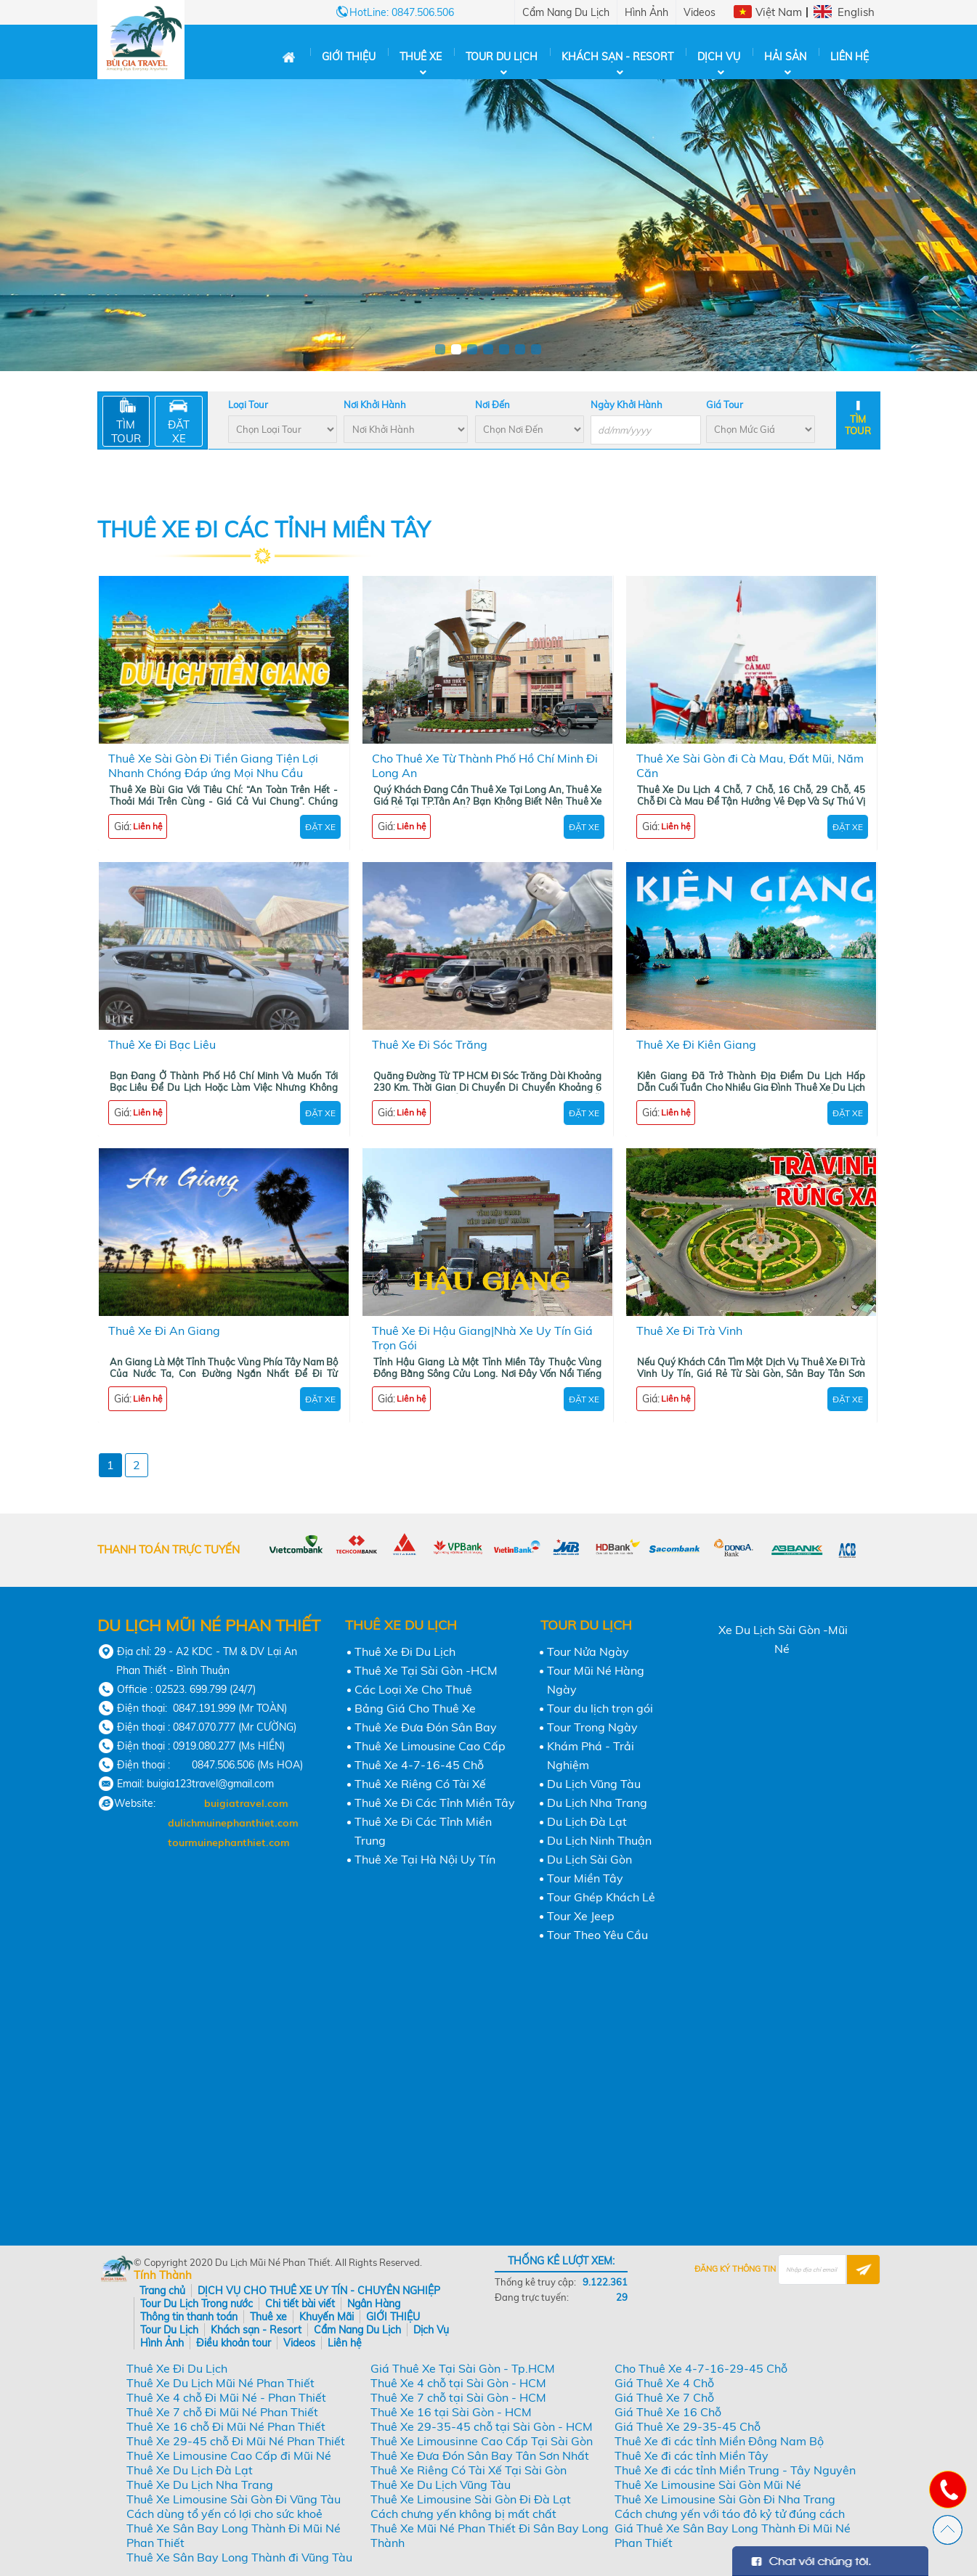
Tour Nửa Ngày (588, 1651)
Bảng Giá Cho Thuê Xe (415, 1708)
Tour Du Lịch (502, 56)
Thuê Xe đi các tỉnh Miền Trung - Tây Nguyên (735, 2470)
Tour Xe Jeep (581, 1916)
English (856, 12)
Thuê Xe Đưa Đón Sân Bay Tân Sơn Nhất (479, 2455)
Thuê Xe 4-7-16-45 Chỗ (419, 1765)
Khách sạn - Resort (617, 56)
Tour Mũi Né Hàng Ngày (595, 1680)
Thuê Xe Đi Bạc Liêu (162, 1044)
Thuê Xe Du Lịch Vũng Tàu (440, 2484)
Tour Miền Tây (585, 1878)
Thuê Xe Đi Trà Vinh (689, 1330)
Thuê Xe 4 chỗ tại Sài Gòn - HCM (458, 2383)
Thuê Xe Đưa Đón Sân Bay (425, 1727)
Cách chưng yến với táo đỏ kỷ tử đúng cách (730, 2513)
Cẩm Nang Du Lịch (565, 12)
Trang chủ (162, 2290)
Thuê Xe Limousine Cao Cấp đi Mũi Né (228, 2455)
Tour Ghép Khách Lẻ (601, 1897)
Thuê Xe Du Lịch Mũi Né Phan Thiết (220, 2383)
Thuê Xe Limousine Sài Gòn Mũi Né (708, 2484)
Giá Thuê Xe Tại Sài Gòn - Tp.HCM (462, 2368)
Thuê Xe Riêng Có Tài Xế (420, 1783)
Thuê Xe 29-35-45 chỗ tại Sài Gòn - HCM (481, 2426)
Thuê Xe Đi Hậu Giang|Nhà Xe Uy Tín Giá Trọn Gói (482, 1337)
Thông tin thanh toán (189, 2316)
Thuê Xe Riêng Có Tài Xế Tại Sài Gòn (468, 2470)
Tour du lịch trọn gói (600, 1708)
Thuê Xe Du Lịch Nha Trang (199, 2484)
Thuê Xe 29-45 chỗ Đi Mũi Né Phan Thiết (235, 2441)
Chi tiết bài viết (300, 2303)
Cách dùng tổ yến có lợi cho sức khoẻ (224, 2513)
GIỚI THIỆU (349, 56)
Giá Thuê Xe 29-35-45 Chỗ (688, 2426)
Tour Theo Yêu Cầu (597, 1934)
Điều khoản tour (233, 2342)
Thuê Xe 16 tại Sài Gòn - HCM (451, 2412)
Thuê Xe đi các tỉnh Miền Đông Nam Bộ (719, 2441)
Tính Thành (163, 2275)
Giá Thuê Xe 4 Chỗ (664, 2383)
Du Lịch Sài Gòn (589, 1859)
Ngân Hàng (373, 2303)
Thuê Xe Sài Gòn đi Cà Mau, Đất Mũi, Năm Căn (750, 765)
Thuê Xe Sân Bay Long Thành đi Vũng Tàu (239, 2557)
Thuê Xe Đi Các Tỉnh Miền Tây (434, 1802)
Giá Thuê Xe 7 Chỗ (664, 2397)
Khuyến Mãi (326, 2316)
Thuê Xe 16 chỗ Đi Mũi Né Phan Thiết (225, 2426)
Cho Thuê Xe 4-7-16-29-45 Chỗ (701, 2368)
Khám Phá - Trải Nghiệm (590, 1755)
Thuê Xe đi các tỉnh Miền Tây (692, 2455)
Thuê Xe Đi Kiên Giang (696, 1044)
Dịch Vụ (718, 56)
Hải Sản (785, 56)
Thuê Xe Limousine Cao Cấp (430, 1746)
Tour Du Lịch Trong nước (196, 2303)
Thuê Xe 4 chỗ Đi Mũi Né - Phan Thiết (226, 2397)
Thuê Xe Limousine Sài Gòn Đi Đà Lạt (470, 2499)
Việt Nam (778, 12)
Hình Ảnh (646, 12)
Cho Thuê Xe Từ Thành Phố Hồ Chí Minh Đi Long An (485, 765)
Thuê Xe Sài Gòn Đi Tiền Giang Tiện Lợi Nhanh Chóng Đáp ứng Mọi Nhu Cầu (213, 765)
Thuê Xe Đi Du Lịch (404, 1651)
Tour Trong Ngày (592, 1727)
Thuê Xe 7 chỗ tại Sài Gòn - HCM (458, 2397)
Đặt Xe (320, 826)
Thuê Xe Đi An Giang (164, 1330)
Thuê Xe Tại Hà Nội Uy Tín (424, 1859)
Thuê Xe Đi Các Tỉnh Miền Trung (423, 1831)
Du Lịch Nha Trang (597, 1802)
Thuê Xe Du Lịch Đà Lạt (189, 2470)
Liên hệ (849, 56)
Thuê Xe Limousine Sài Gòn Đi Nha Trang (725, 2499)
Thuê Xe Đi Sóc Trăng (429, 1044)
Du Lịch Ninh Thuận (599, 1840)
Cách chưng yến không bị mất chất (463, 2513)
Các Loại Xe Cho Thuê (413, 1689)
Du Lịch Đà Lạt (587, 1821)
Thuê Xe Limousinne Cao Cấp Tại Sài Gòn (481, 2441)
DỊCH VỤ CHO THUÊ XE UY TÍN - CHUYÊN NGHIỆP (319, 2290)
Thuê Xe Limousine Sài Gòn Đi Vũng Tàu (233, 2499)
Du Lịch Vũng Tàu (594, 1783)
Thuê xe (421, 56)
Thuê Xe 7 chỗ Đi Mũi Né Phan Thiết (222, 2412)
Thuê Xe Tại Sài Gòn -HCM (426, 1670)
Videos (699, 12)
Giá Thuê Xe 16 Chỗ (668, 2412)
